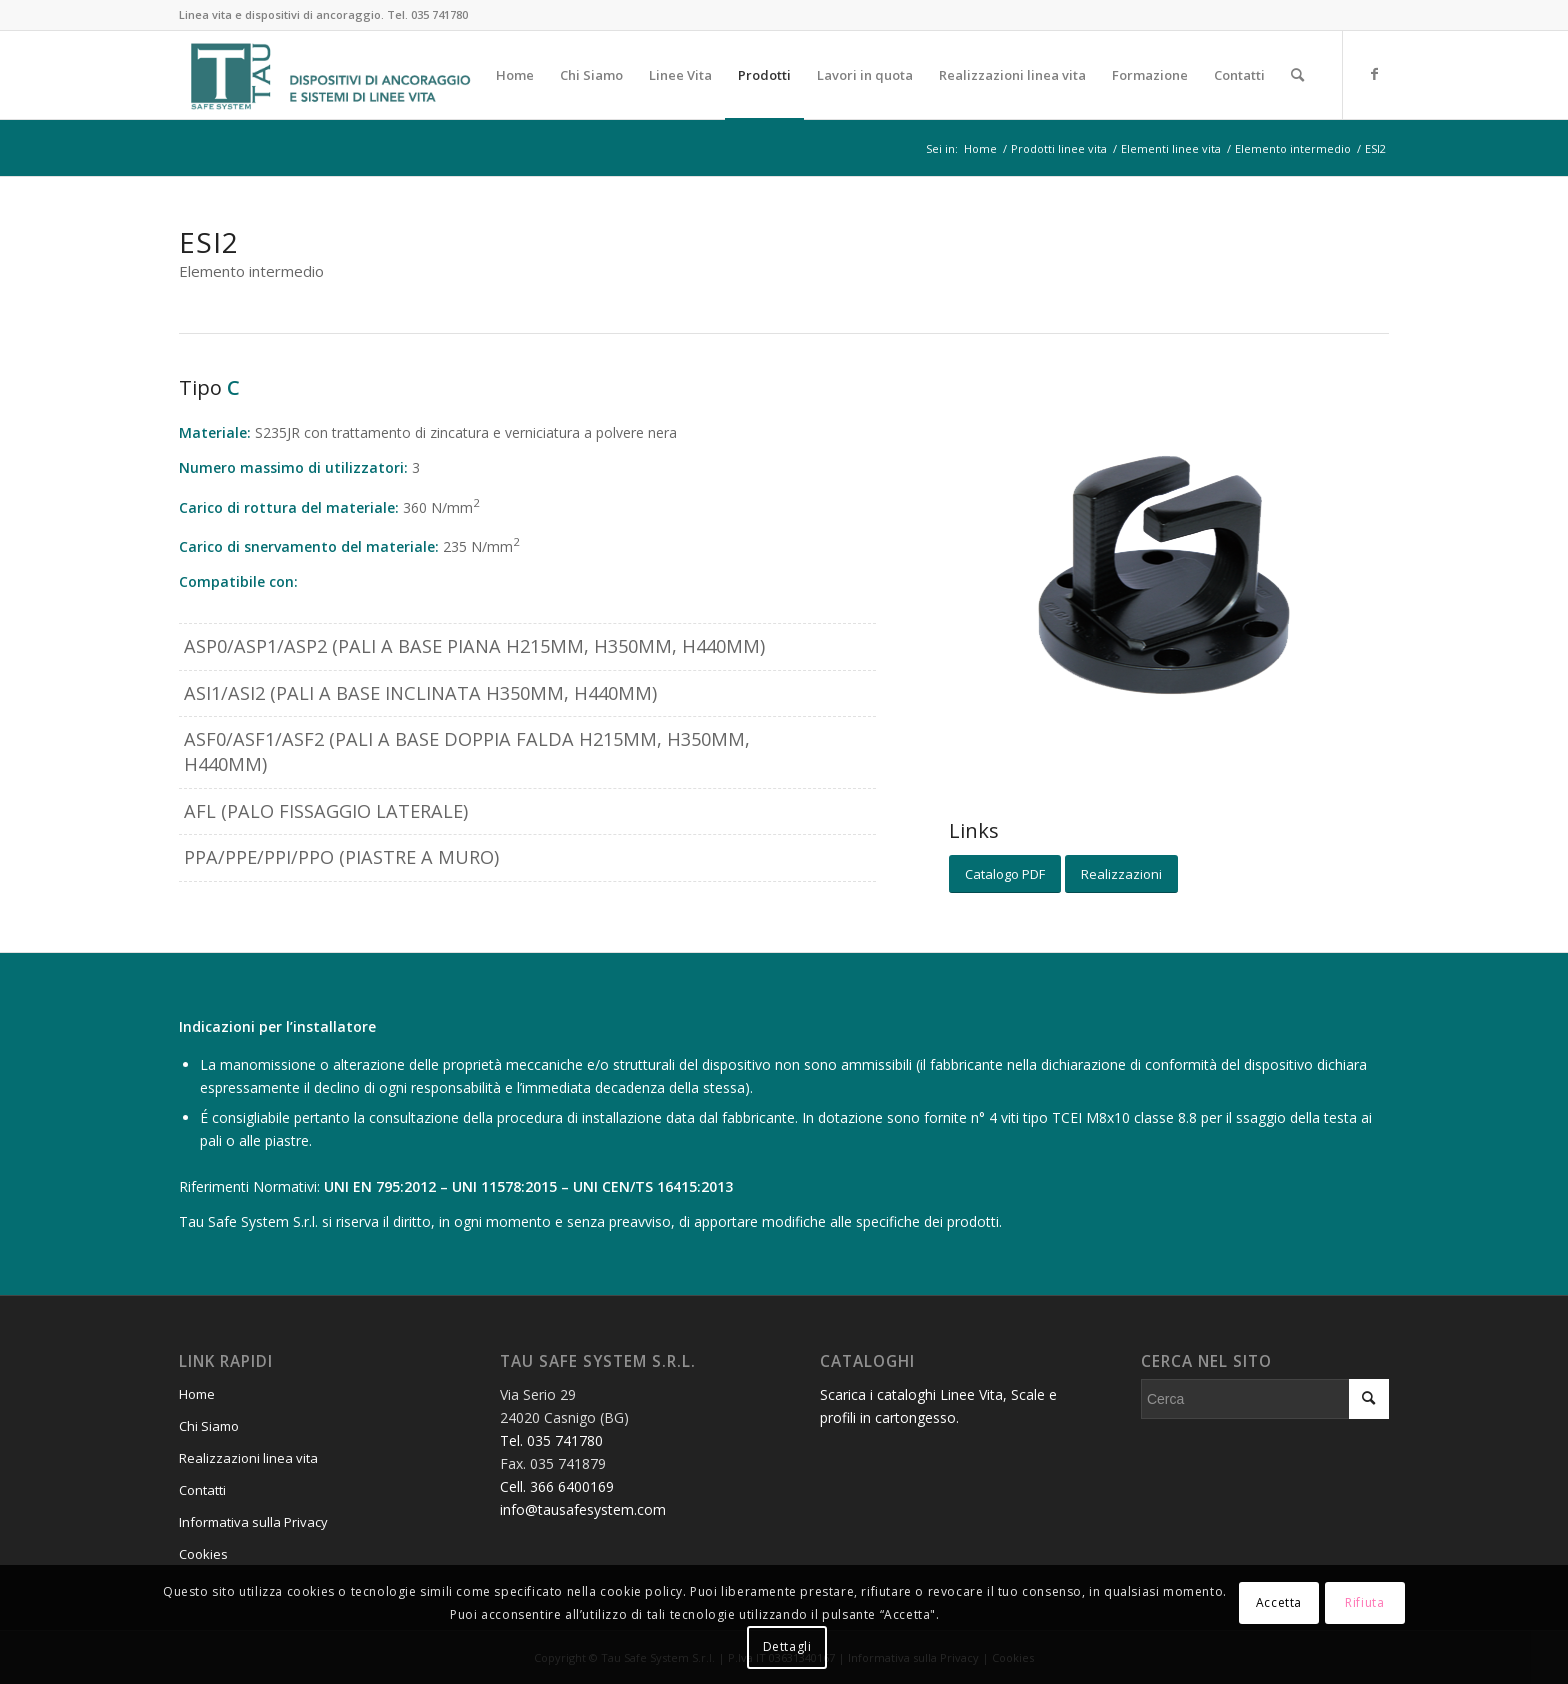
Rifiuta (1364, 1602)
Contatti (202, 1490)
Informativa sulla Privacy (253, 1522)
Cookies (203, 1554)
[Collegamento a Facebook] (1374, 74)
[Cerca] (1297, 75)
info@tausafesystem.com (583, 1509)
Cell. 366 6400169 (557, 1486)
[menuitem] (515, 75)
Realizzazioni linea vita (248, 1458)
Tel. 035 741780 (427, 14)
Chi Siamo (209, 1426)
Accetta (1279, 1602)
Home (197, 1394)
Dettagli (787, 1646)
